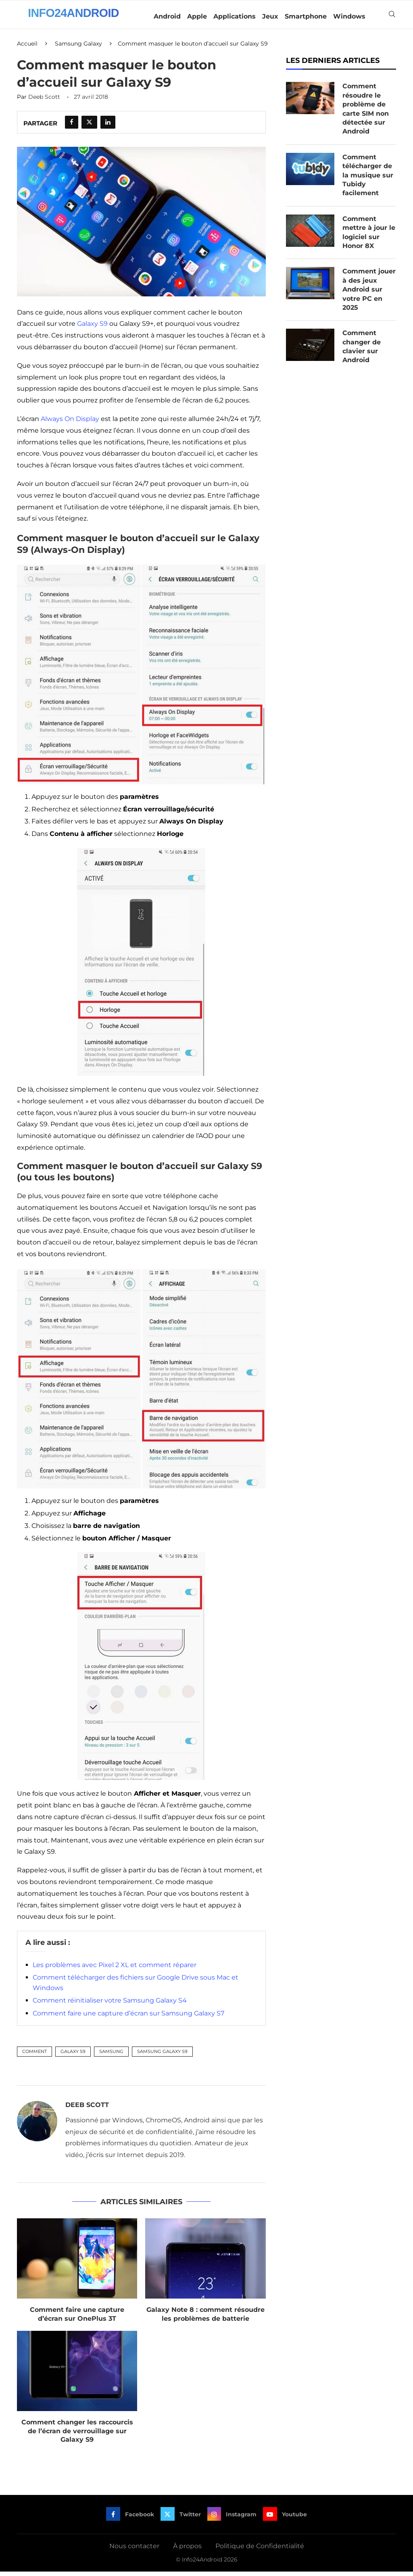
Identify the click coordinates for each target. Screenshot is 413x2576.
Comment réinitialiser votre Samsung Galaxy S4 (110, 2005)
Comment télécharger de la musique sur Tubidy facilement (367, 179)
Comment (34, 2055)
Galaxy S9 (92, 328)
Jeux (270, 16)
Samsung (111, 2055)
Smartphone (306, 16)
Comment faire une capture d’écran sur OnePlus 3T (77, 2318)
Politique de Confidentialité (259, 2550)
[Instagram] (232, 2518)
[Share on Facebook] (71, 126)
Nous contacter (134, 2550)
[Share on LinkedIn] (107, 126)
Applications (234, 16)
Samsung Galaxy (78, 47)
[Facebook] (129, 2518)
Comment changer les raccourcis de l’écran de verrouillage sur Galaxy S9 (77, 2434)
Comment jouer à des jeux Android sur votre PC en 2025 (369, 294)
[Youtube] (286, 2518)
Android (167, 16)
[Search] (392, 16)
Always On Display (70, 423)
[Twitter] (180, 2518)
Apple (197, 16)
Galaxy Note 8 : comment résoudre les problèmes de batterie (205, 2318)
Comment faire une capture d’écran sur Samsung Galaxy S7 (128, 2017)
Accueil (27, 47)
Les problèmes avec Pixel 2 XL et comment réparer (114, 1969)
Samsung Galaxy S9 (162, 2055)
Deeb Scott (44, 101)
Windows (349, 16)
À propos (187, 2550)
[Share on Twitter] (89, 126)
